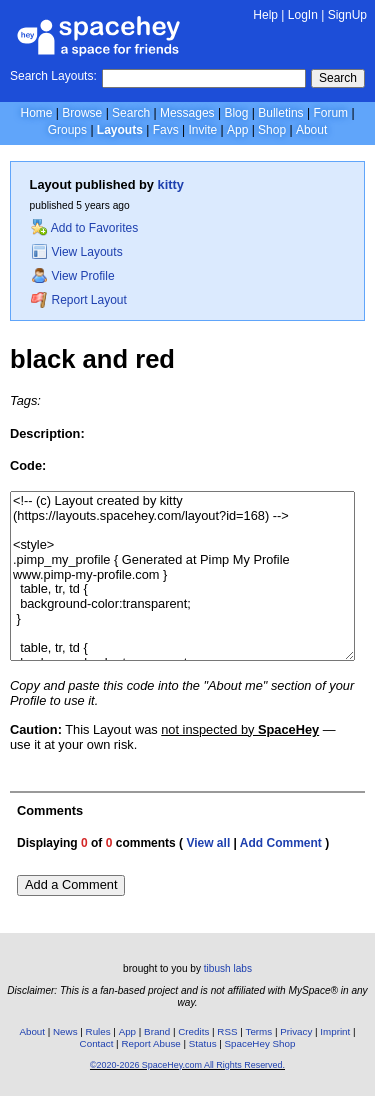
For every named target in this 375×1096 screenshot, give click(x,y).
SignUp (347, 15)
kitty (171, 184)
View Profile (73, 276)
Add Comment (281, 843)
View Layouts (77, 252)
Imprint (335, 1031)
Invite (202, 130)
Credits (193, 1031)
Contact (97, 1043)
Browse (82, 113)
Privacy (296, 1031)
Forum (330, 113)
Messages (187, 113)
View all (208, 843)
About (311, 130)
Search (338, 78)
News (65, 1031)
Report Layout (79, 300)
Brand (157, 1031)
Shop (272, 130)
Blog (236, 113)
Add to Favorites (84, 228)
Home (36, 113)
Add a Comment (71, 884)
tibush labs (228, 968)
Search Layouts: (53, 76)
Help (265, 15)
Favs (166, 130)
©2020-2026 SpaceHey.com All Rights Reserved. (187, 1065)
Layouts (120, 130)
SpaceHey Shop (260, 1043)
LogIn (303, 15)
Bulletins (280, 113)
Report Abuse (150, 1043)
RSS (227, 1031)
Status (203, 1043)
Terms (259, 1031)
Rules (98, 1031)
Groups (67, 130)
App (237, 130)
